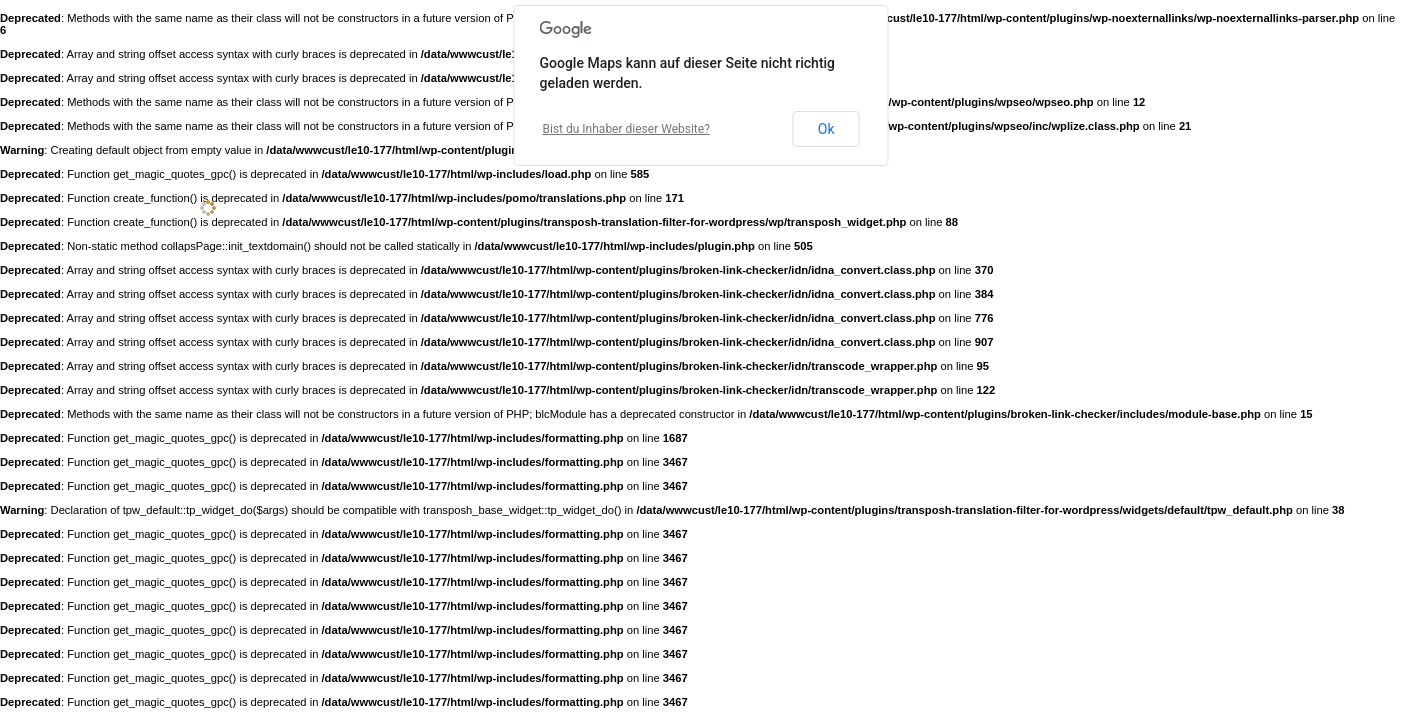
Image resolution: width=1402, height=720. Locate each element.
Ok (826, 129)
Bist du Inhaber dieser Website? (626, 129)
